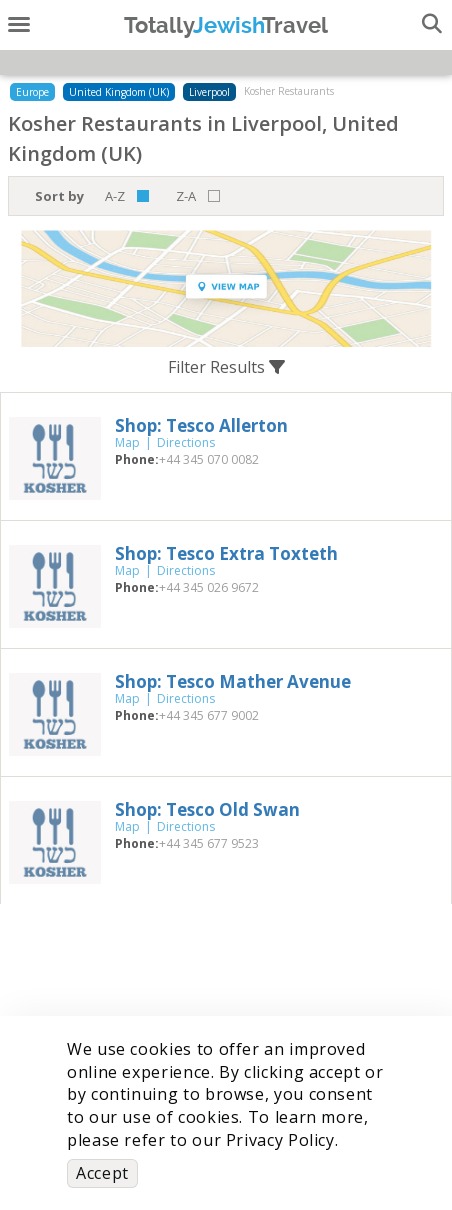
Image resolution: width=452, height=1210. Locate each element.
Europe (32, 92)
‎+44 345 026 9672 (209, 587)
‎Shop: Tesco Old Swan (207, 809)
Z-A (186, 196)
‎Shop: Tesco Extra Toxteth (226, 553)
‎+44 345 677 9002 (209, 715)
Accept (102, 1173)
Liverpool (209, 92)
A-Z (115, 196)
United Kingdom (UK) (119, 92)
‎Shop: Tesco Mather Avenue (233, 681)
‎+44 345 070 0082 (209, 459)
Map (127, 442)
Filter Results (226, 367)
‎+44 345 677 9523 (209, 843)
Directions (186, 442)
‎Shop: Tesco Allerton (201, 425)
